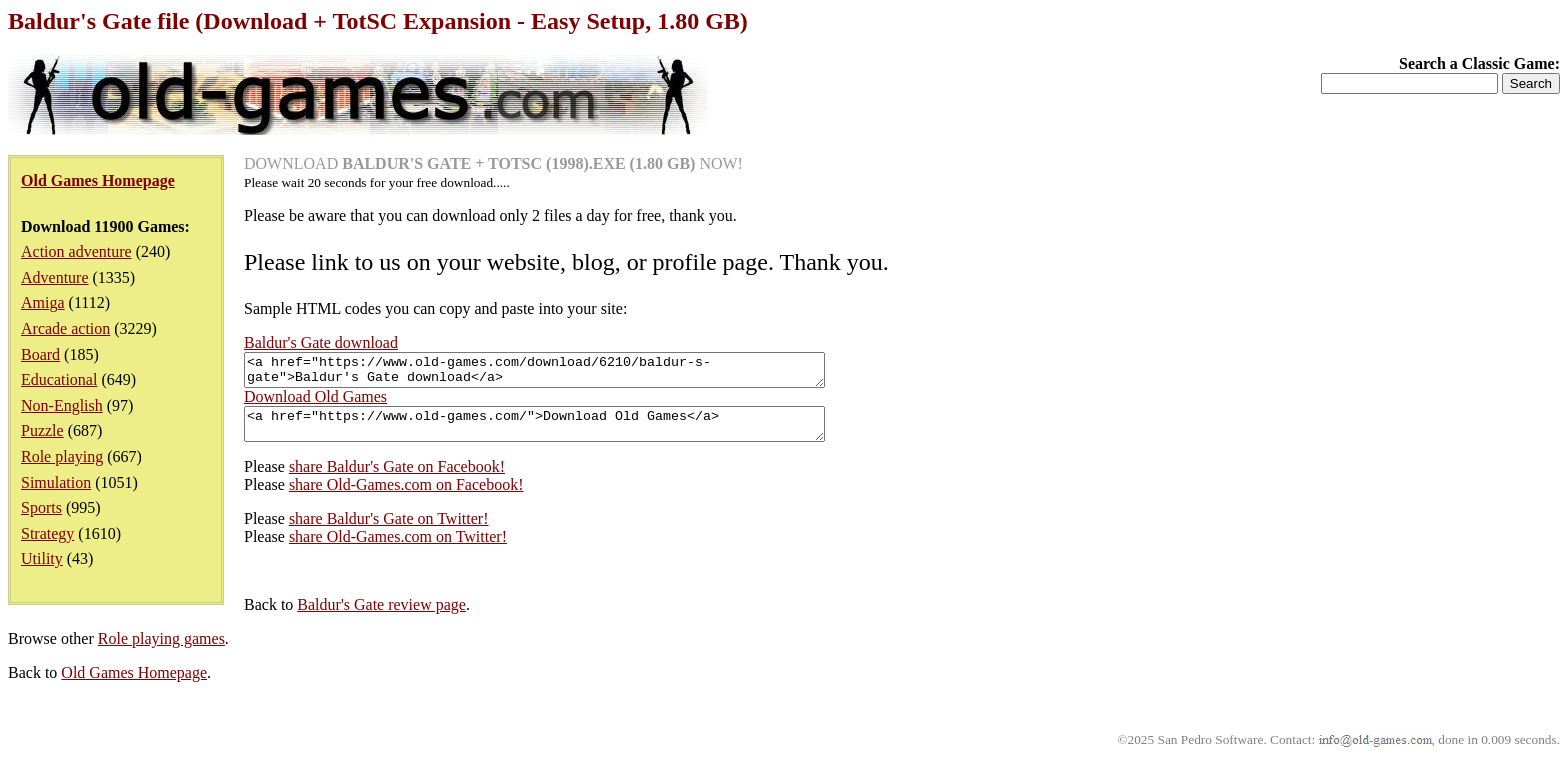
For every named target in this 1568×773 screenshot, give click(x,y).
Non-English (62, 405)
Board (40, 354)
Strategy (47, 533)
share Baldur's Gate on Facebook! (397, 478)
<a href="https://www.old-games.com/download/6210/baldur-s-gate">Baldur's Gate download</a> (569, 373)
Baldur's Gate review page (381, 616)
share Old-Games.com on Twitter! (398, 548)
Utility (42, 558)
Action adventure (76, 251)
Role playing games (161, 650)
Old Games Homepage (134, 684)
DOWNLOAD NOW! (493, 163)
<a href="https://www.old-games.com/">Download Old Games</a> (569, 433)
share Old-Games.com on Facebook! (406, 496)
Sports (41, 507)
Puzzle (42, 430)
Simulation (56, 482)
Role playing (62, 456)
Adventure (55, 277)
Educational (59, 379)
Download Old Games (315, 402)
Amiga (43, 302)
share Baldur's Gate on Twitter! (389, 530)
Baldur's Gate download (321, 342)
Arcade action (65, 328)
